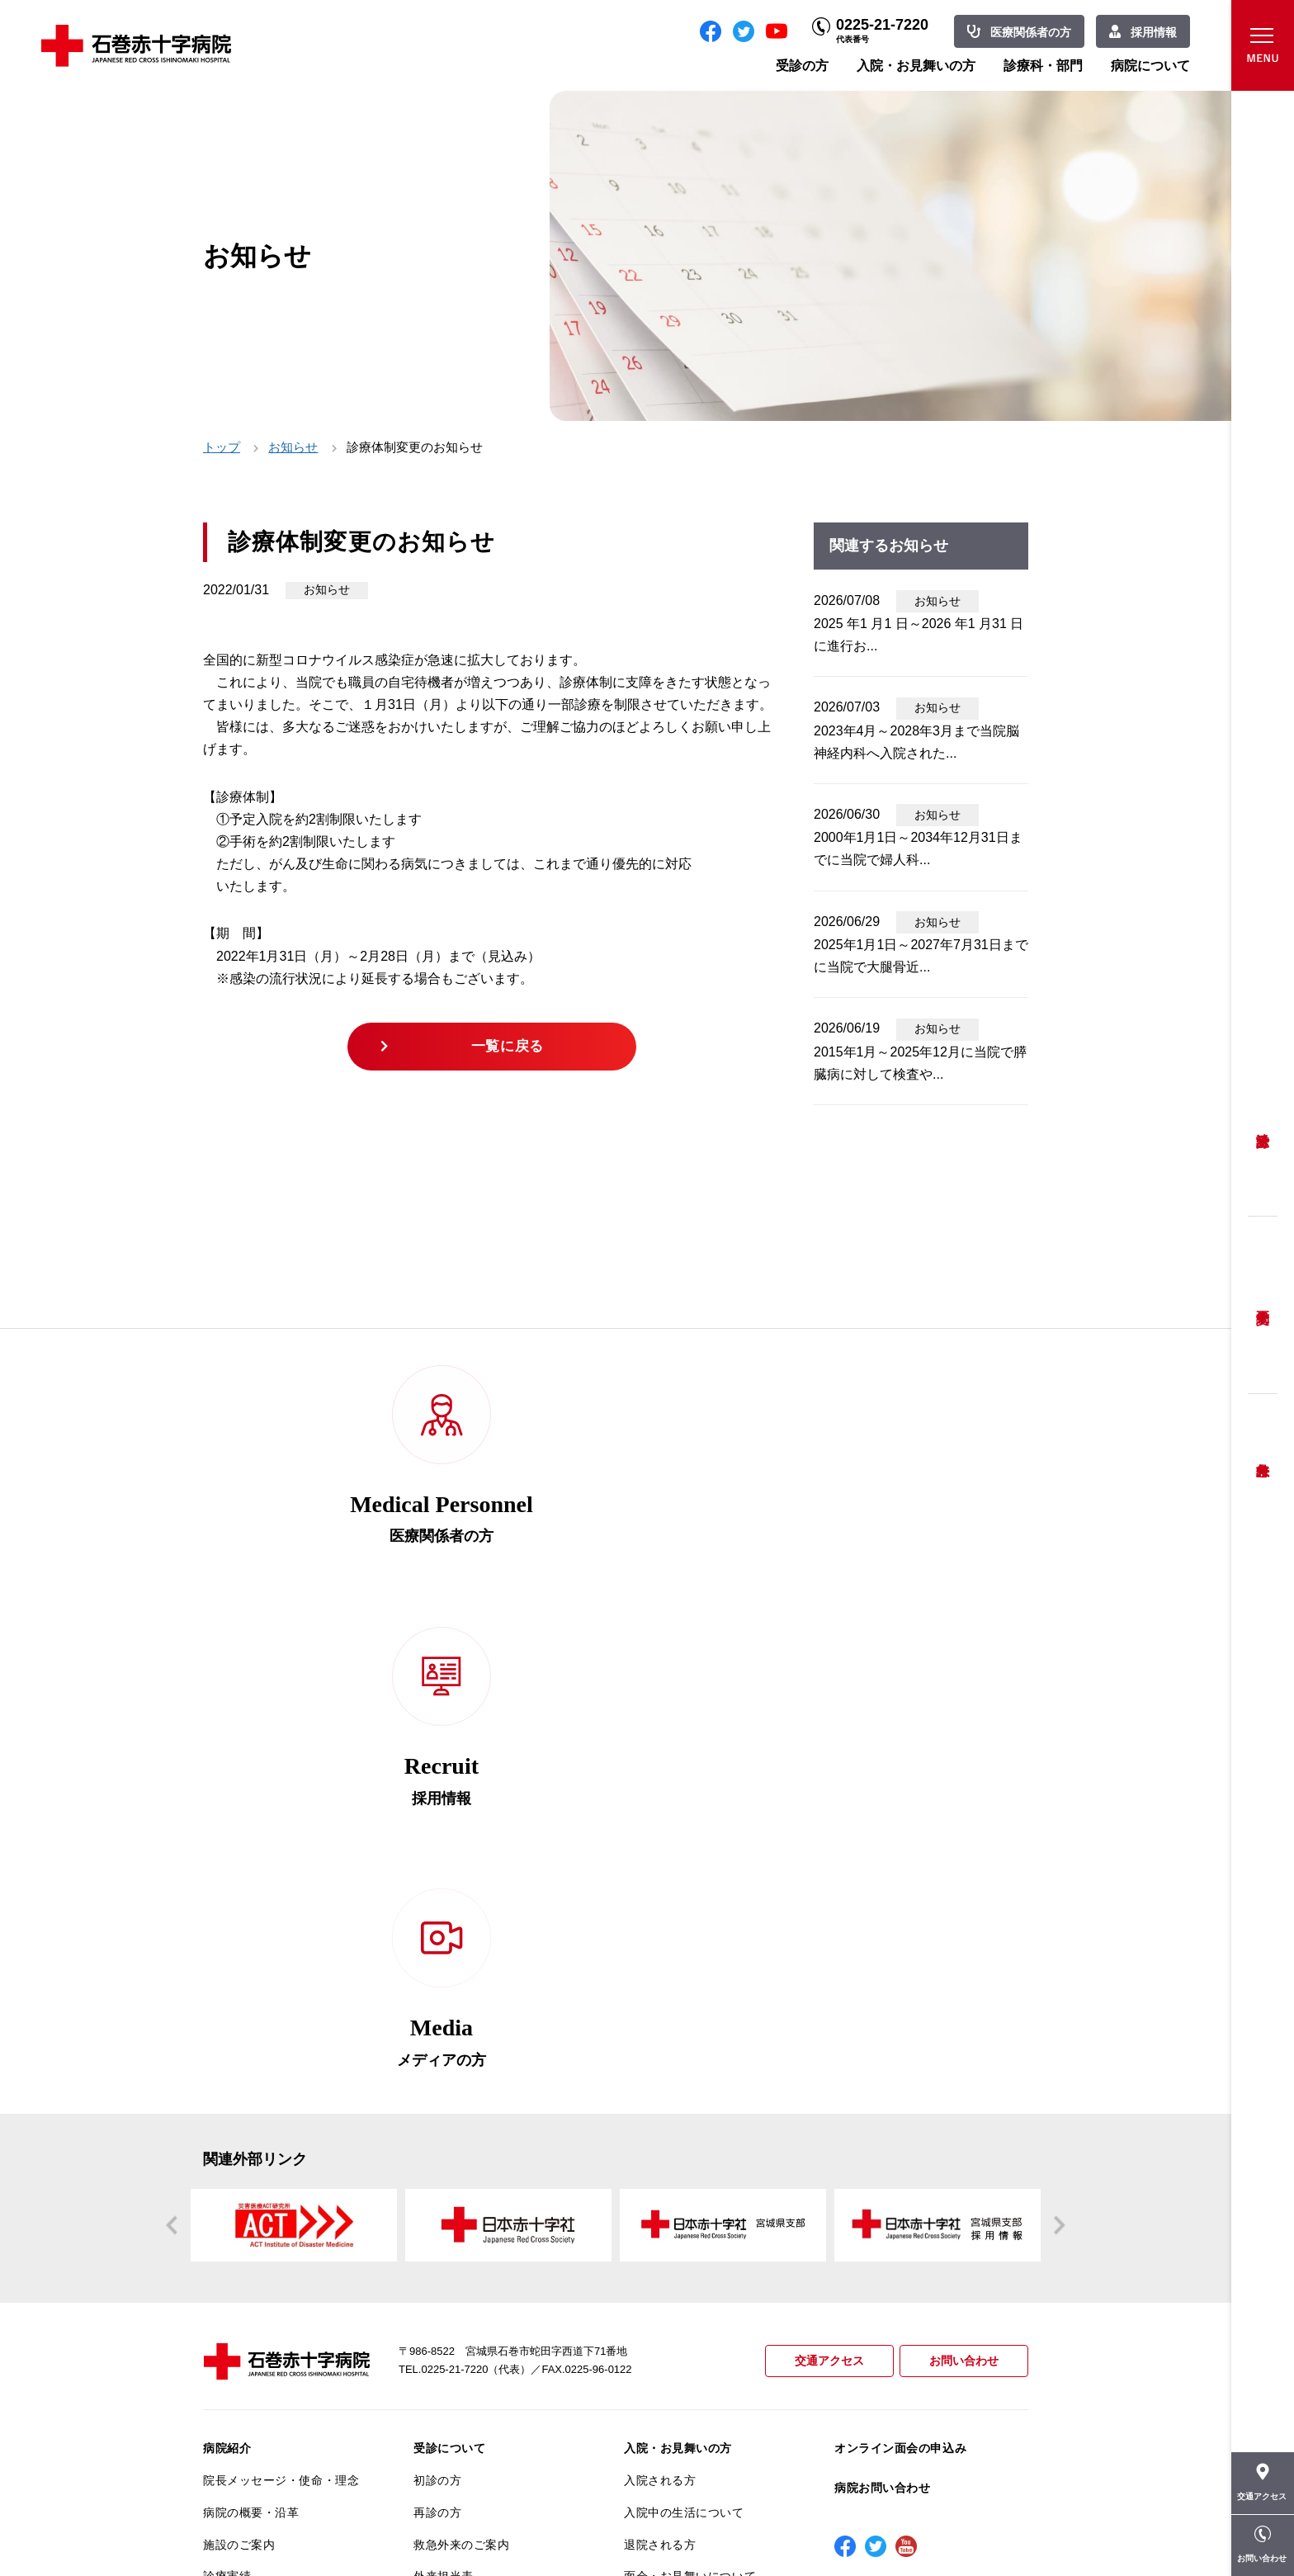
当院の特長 (233, 2164)
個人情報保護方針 (251, 2227)
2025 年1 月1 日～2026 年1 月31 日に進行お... (918, 635)
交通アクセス (822, 1885)
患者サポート (449, 2340)
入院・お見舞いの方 (916, 66)
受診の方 (802, 66)
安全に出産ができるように (485, 2227)
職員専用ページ (974, 2527)
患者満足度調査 (245, 2259)
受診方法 (1262, 1128)
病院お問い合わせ (882, 2011)
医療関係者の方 (1030, 32)
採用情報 (1154, 32)
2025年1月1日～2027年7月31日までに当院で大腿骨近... (921, 956)
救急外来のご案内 (461, 2067)
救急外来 (1262, 1449)
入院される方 (660, 2004)
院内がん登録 (239, 2368)
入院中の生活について (684, 2035)
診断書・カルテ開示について (491, 2307)
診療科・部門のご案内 (684, 2143)
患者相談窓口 (449, 2164)
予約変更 (1262, 1305)
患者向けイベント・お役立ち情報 (281, 2440)
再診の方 (437, 2035)
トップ (221, 447)
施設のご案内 (239, 2067)
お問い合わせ (961, 1885)
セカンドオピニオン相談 (479, 2132)
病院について (1150, 66)
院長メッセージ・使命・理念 (281, 2004)
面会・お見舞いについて (690, 2099)
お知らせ (293, 447)
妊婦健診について (461, 2196)
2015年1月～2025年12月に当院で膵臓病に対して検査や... (920, 1063)
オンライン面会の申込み (900, 1971)
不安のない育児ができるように (491, 2267)
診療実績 (227, 2099)
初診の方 (437, 2004)
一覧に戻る (510, 1049)
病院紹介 (227, 1971)
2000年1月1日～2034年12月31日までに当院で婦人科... (918, 848)
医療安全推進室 (245, 2292)
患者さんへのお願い (257, 2132)
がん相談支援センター (263, 2400)
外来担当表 (443, 2099)
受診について (449, 1971)
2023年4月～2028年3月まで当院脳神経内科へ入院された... (916, 742)
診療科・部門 (1043, 66)
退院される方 (660, 2067)
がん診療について (251, 2335)
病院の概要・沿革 (251, 2035)
